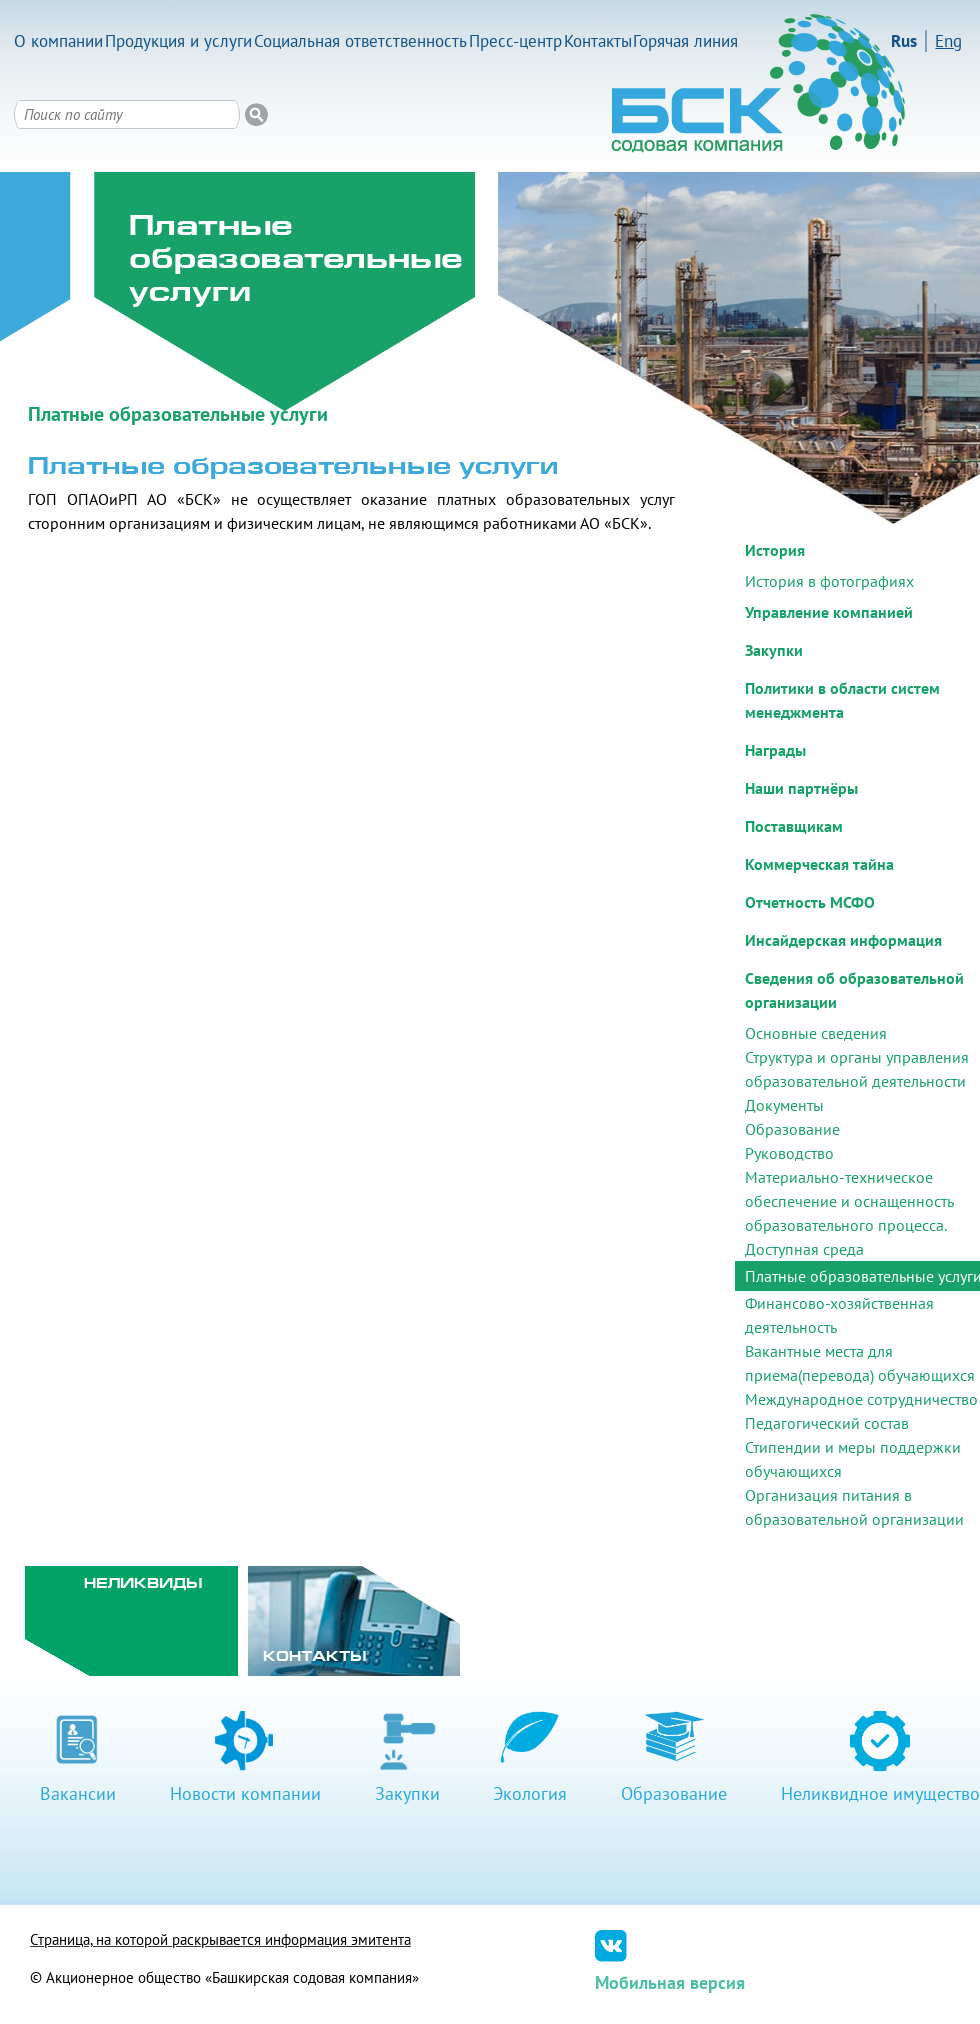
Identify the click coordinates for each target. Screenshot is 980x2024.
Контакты (598, 41)
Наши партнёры (801, 788)
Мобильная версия (670, 1982)
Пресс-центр (515, 41)
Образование (792, 1129)
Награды (775, 750)
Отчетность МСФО (810, 902)
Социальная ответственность (360, 41)
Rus (904, 41)
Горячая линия (685, 41)
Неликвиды (143, 1584)
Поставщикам (794, 826)
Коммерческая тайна (819, 864)
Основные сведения (816, 1033)
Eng (948, 41)
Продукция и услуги (178, 41)
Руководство (789, 1153)
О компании (58, 41)
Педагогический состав (827, 1423)
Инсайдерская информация (843, 940)
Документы (784, 1105)
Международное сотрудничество (861, 1399)
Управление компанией (829, 612)
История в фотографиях (829, 581)
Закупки (774, 650)
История (775, 550)
